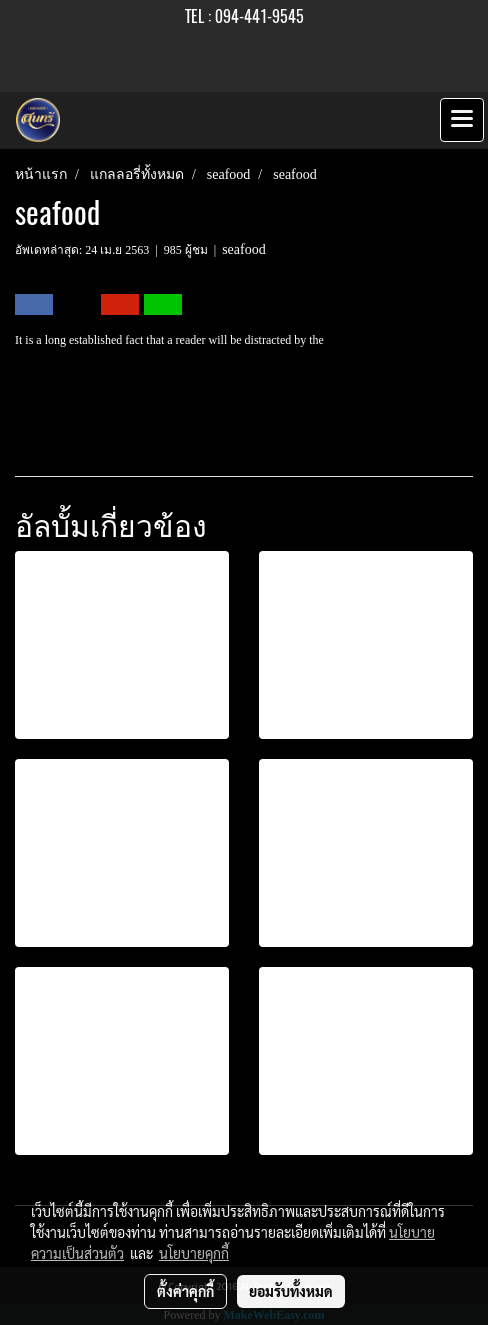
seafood (244, 249)
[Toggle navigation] (462, 120)
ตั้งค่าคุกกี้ (185, 1291)
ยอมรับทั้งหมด (291, 1291)
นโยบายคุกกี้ (194, 1253)
